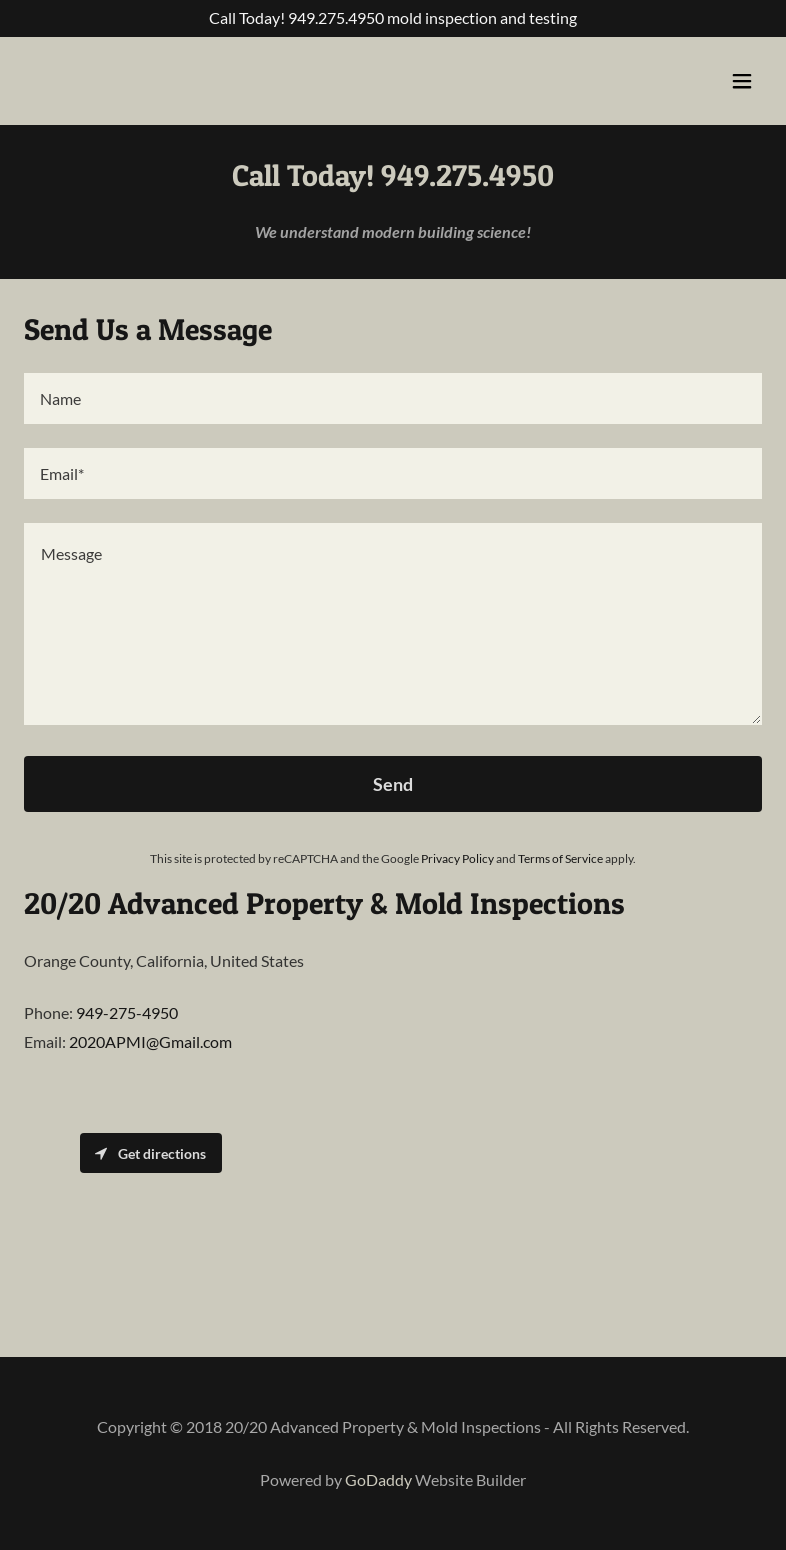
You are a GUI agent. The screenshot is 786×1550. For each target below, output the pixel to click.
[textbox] (393, 398)
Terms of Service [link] (560, 858)
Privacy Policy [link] (457, 858)
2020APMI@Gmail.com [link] (150, 1041)
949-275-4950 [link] (127, 1012)
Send (393, 784)
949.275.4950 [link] (336, 17)
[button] (742, 81)
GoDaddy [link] (378, 1479)
